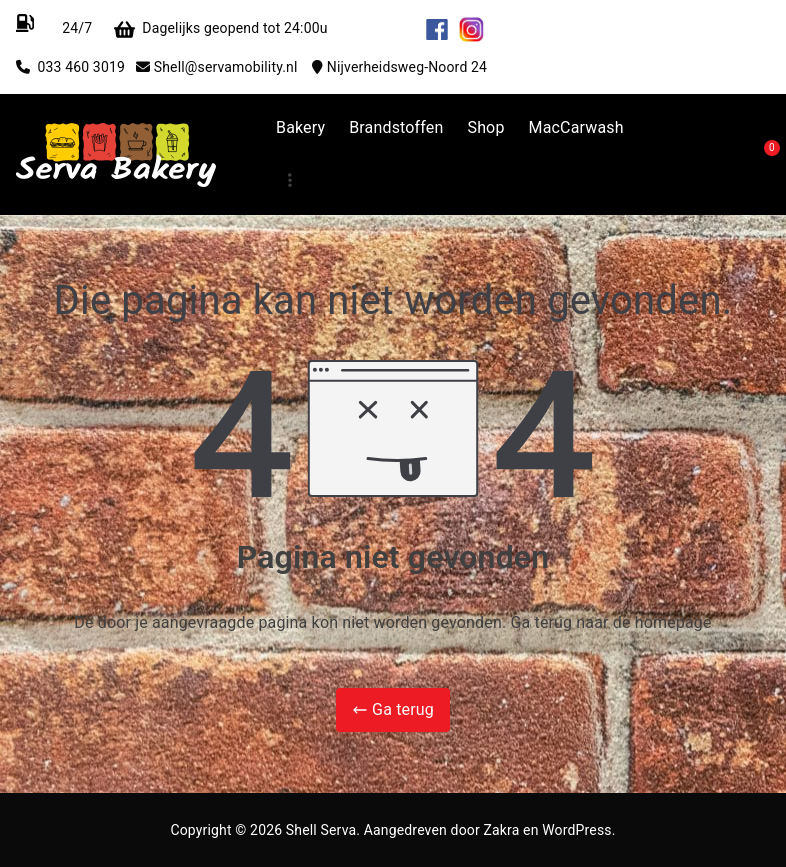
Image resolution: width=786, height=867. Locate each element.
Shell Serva (321, 830)
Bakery (300, 127)
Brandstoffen (396, 127)
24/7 (75, 28)
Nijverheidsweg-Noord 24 (407, 67)
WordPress (576, 830)
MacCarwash (576, 127)
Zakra (501, 830)
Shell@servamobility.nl (233, 67)
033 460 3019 (86, 67)
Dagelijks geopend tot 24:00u (280, 28)
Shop (485, 127)
